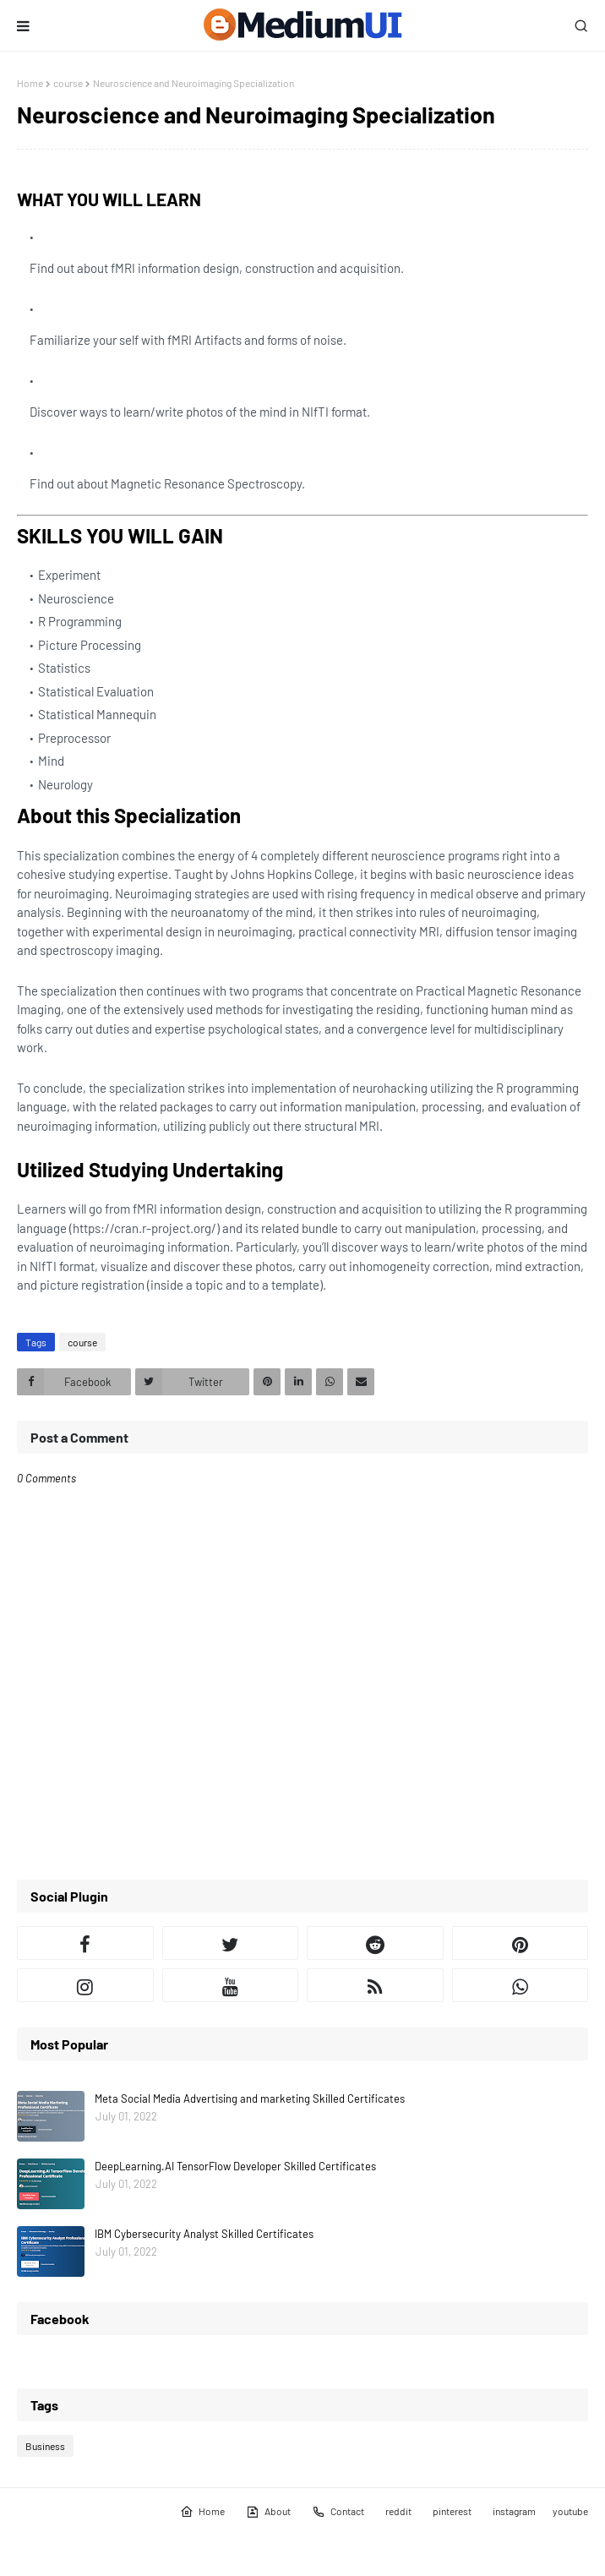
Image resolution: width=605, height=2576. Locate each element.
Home (30, 83)
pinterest (452, 2511)
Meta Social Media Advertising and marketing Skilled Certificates (250, 2098)
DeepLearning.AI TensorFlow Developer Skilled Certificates (235, 2166)
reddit (398, 2511)
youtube (570, 2511)
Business (45, 2446)
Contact (338, 2512)
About (268, 2512)
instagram (514, 2511)
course (68, 83)
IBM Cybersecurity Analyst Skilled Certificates (204, 2233)
